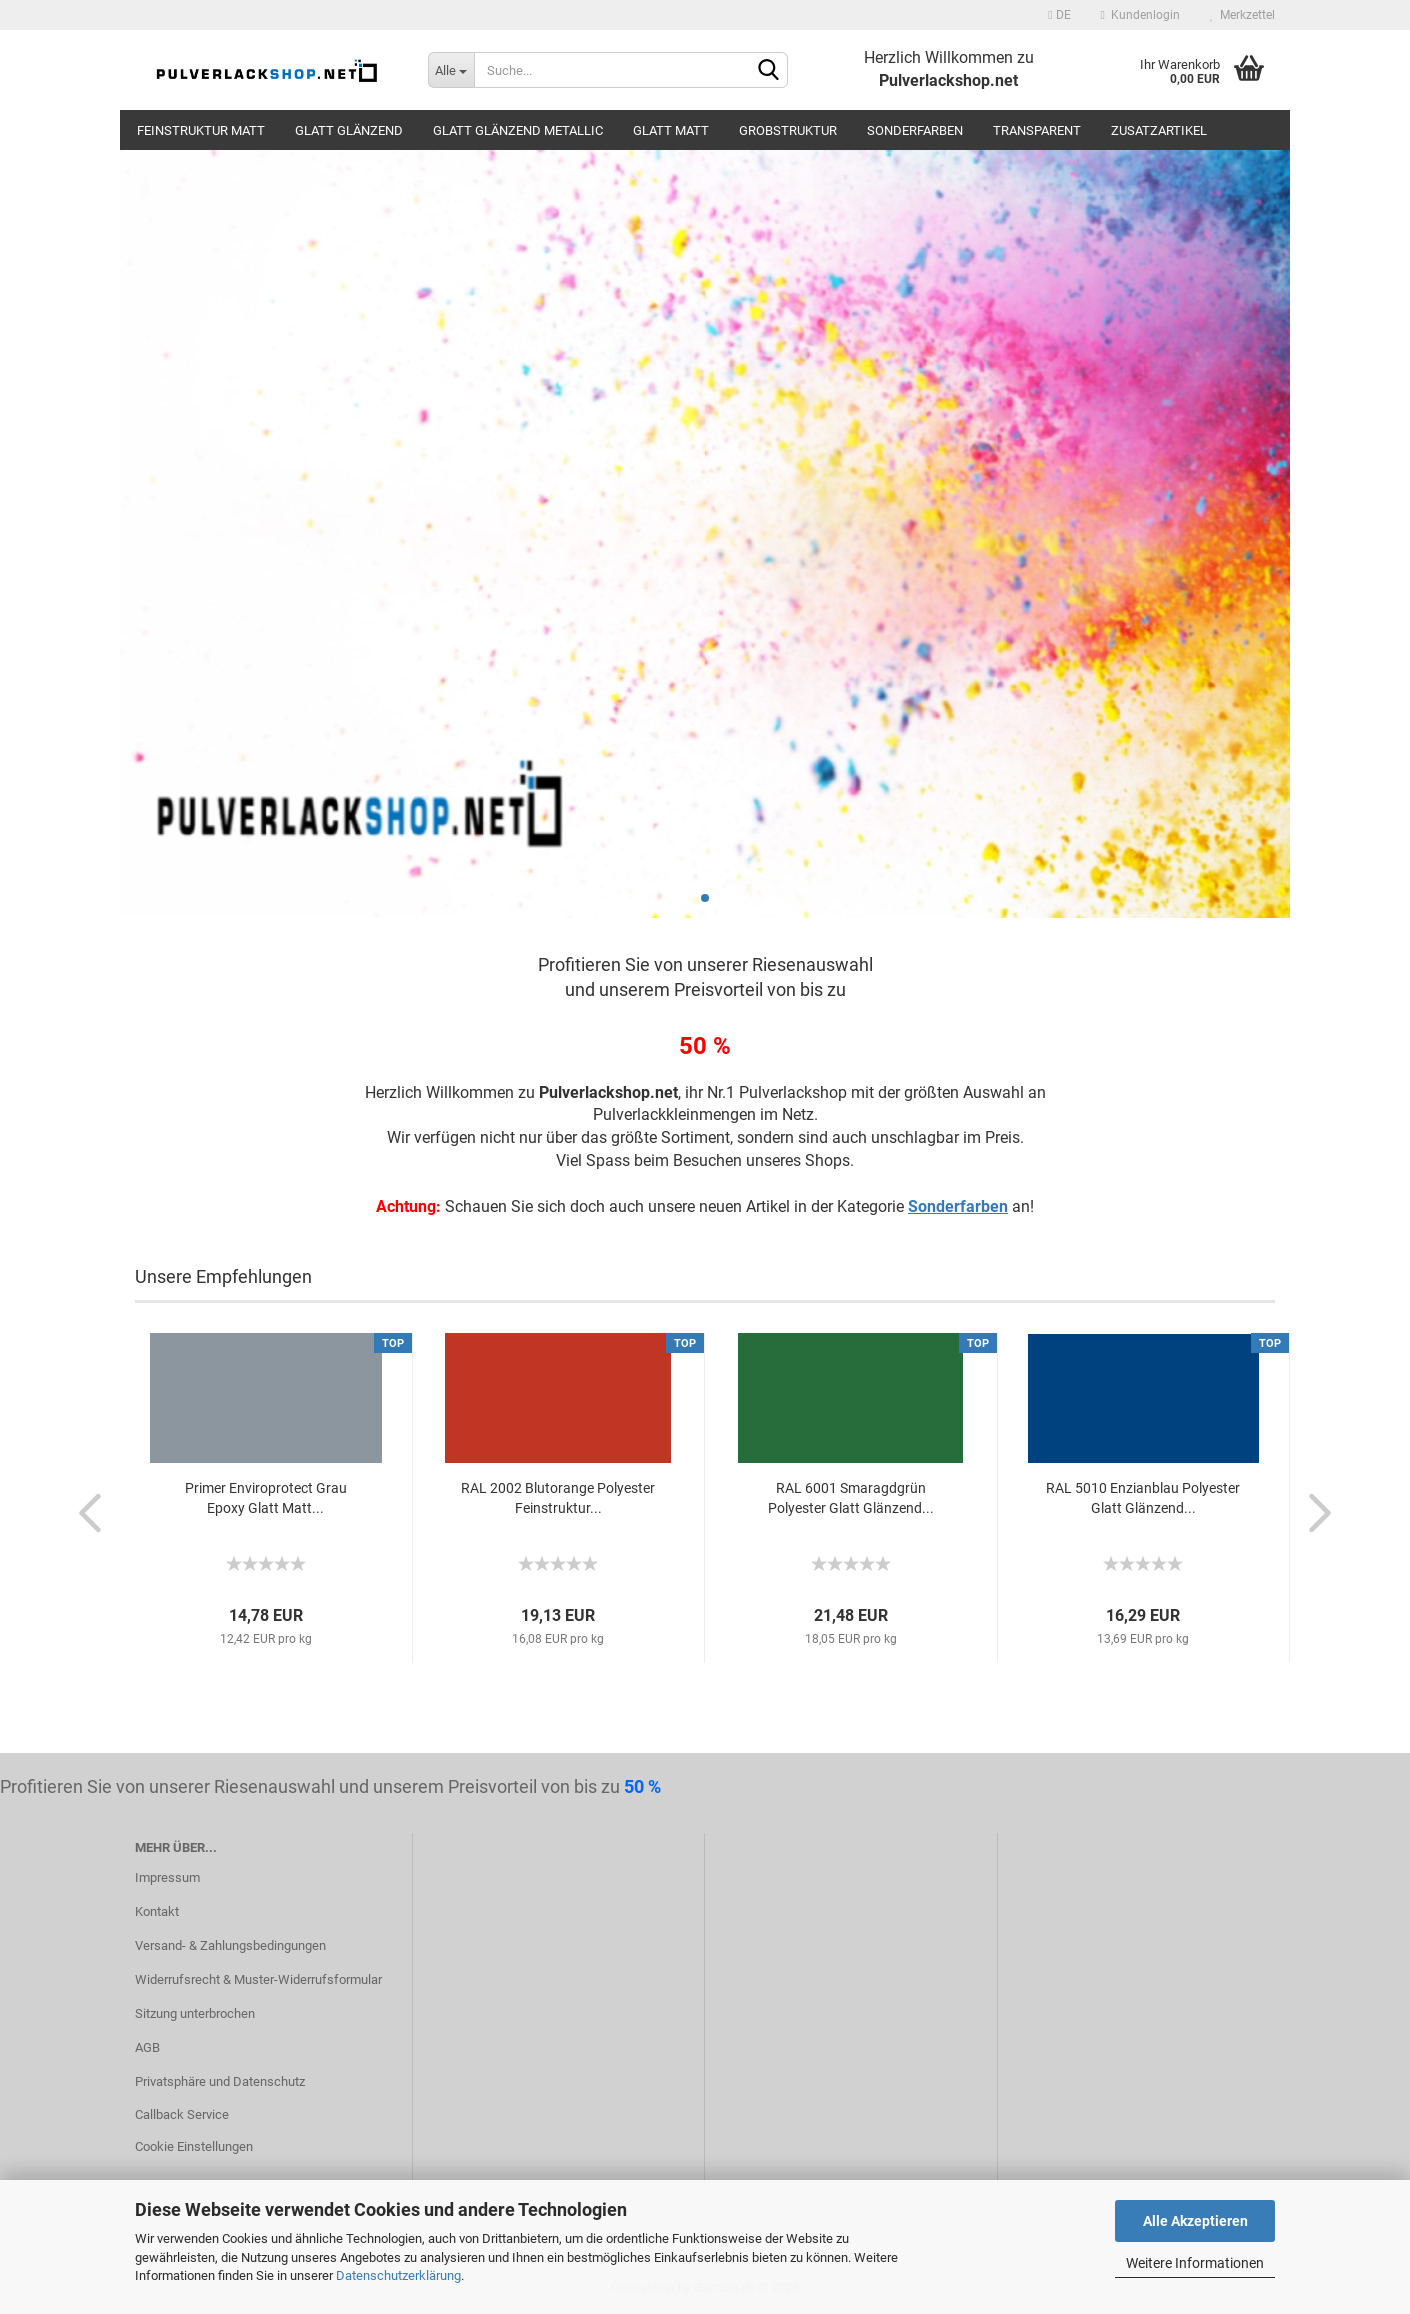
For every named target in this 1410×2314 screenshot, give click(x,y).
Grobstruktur (788, 130)
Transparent (1037, 130)
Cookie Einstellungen (194, 2146)
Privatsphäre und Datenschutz (220, 2081)
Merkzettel (1242, 15)
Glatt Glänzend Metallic (518, 130)
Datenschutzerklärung (398, 2275)
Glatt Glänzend (349, 130)
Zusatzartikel (1159, 130)
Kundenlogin (1140, 15)
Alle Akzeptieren (1195, 2221)
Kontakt (157, 1911)
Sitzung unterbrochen (195, 2013)
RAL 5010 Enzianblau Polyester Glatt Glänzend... (1143, 1498)
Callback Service (182, 2114)
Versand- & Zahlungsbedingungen (230, 1945)
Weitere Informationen (1195, 2263)
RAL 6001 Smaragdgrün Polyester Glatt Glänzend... (851, 1498)
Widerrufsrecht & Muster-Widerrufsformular (258, 1979)
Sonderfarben (915, 130)
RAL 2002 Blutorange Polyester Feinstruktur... (558, 1498)
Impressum (167, 1877)
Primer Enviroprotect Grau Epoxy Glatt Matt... (266, 1498)
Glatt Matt (671, 130)
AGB (147, 2047)
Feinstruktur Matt (201, 130)
